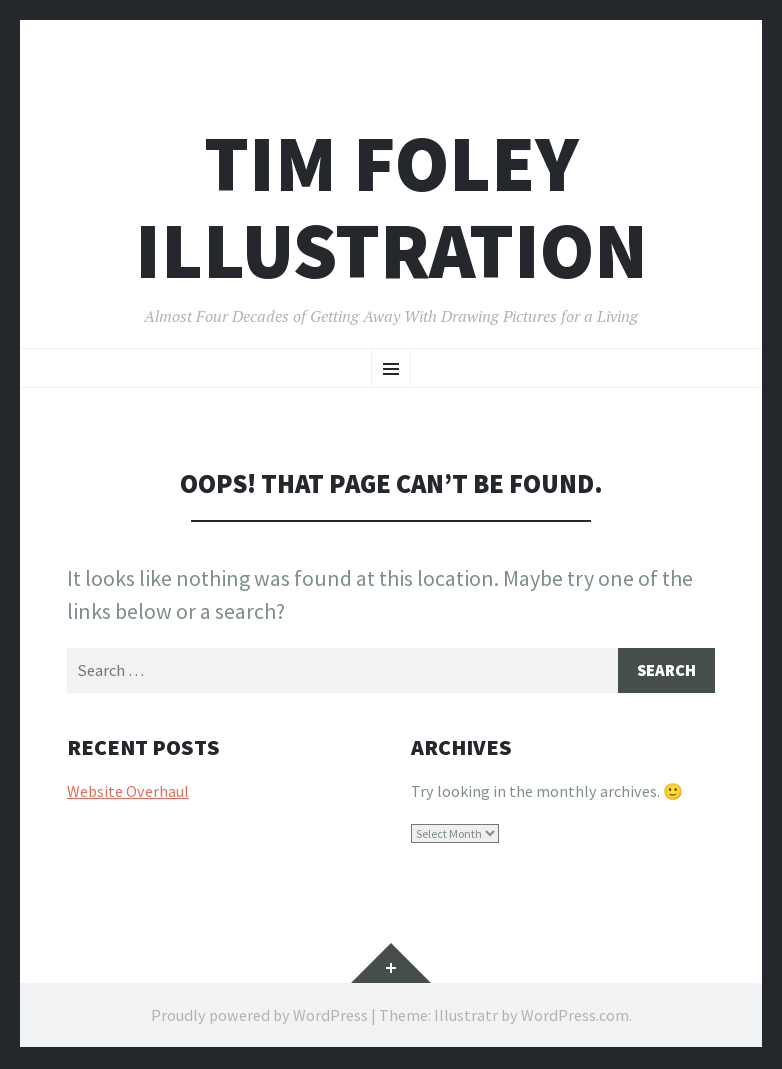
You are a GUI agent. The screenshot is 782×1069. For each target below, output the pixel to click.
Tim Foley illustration (391, 207)
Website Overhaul (128, 793)
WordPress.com (575, 1017)
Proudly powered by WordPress (259, 1017)
